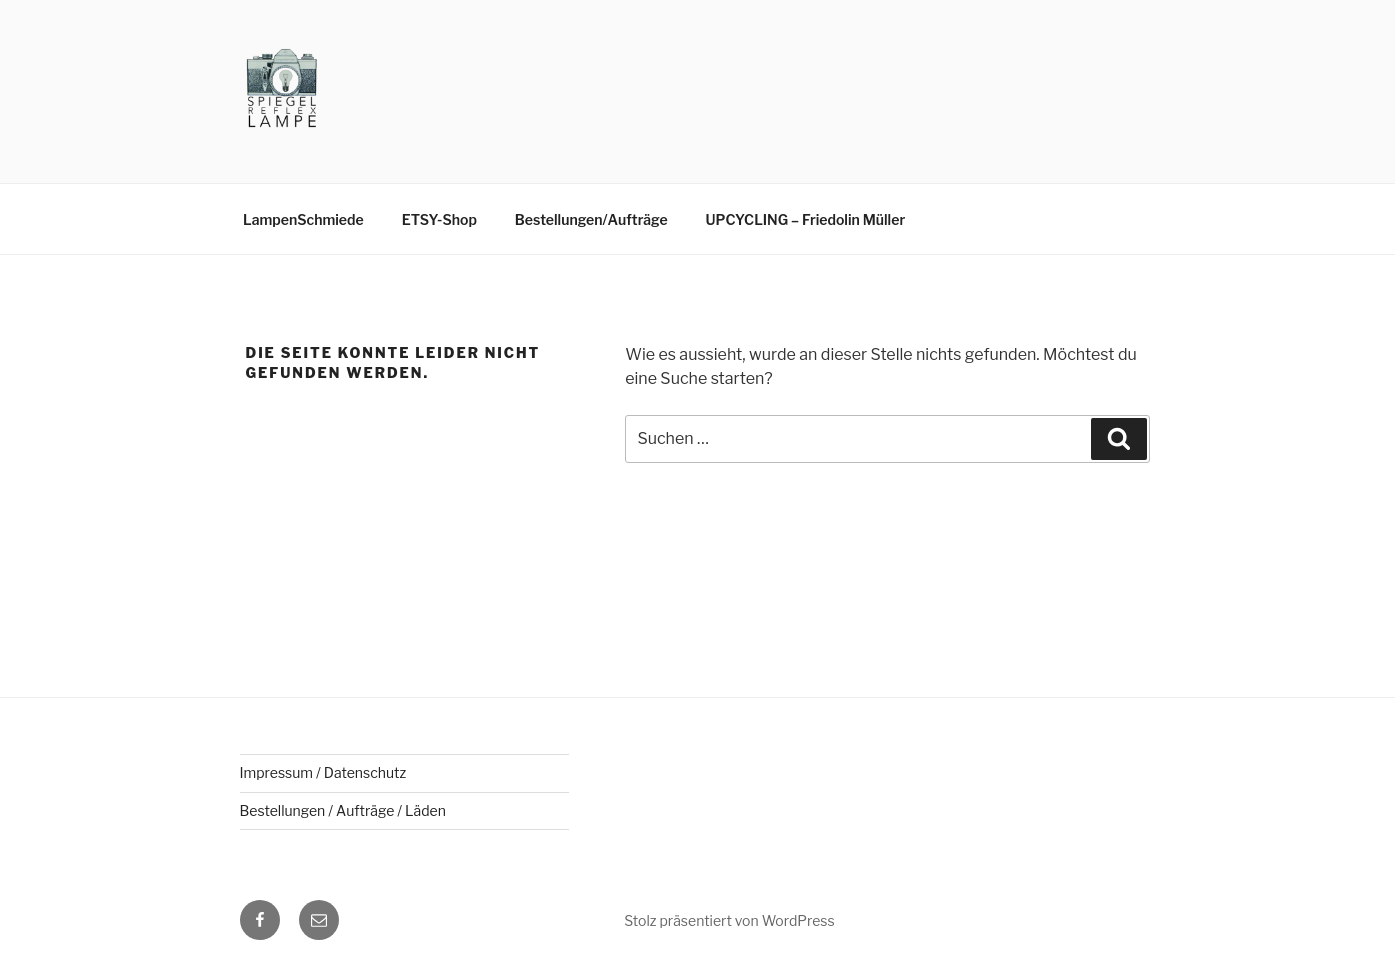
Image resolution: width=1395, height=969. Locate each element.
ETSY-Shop (439, 219)
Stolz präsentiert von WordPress (729, 920)
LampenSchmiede (303, 219)
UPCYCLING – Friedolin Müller (806, 219)
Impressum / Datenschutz (323, 772)
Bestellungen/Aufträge (591, 219)
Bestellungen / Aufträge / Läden (343, 810)
